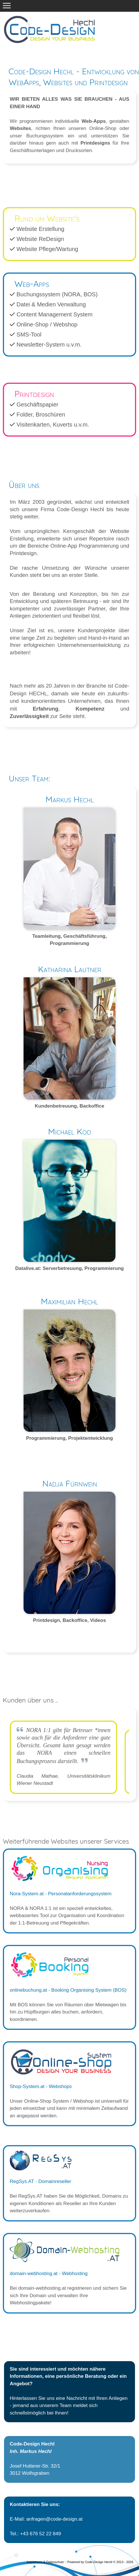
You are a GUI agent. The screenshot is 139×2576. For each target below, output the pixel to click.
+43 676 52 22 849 (40, 2533)
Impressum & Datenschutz (45, 2562)
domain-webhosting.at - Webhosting (49, 2273)
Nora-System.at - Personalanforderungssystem (60, 1893)
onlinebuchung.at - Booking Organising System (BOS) (68, 1990)
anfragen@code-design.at (54, 2519)
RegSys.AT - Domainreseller (40, 2181)
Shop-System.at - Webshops (41, 2086)
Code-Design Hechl (98, 2562)
